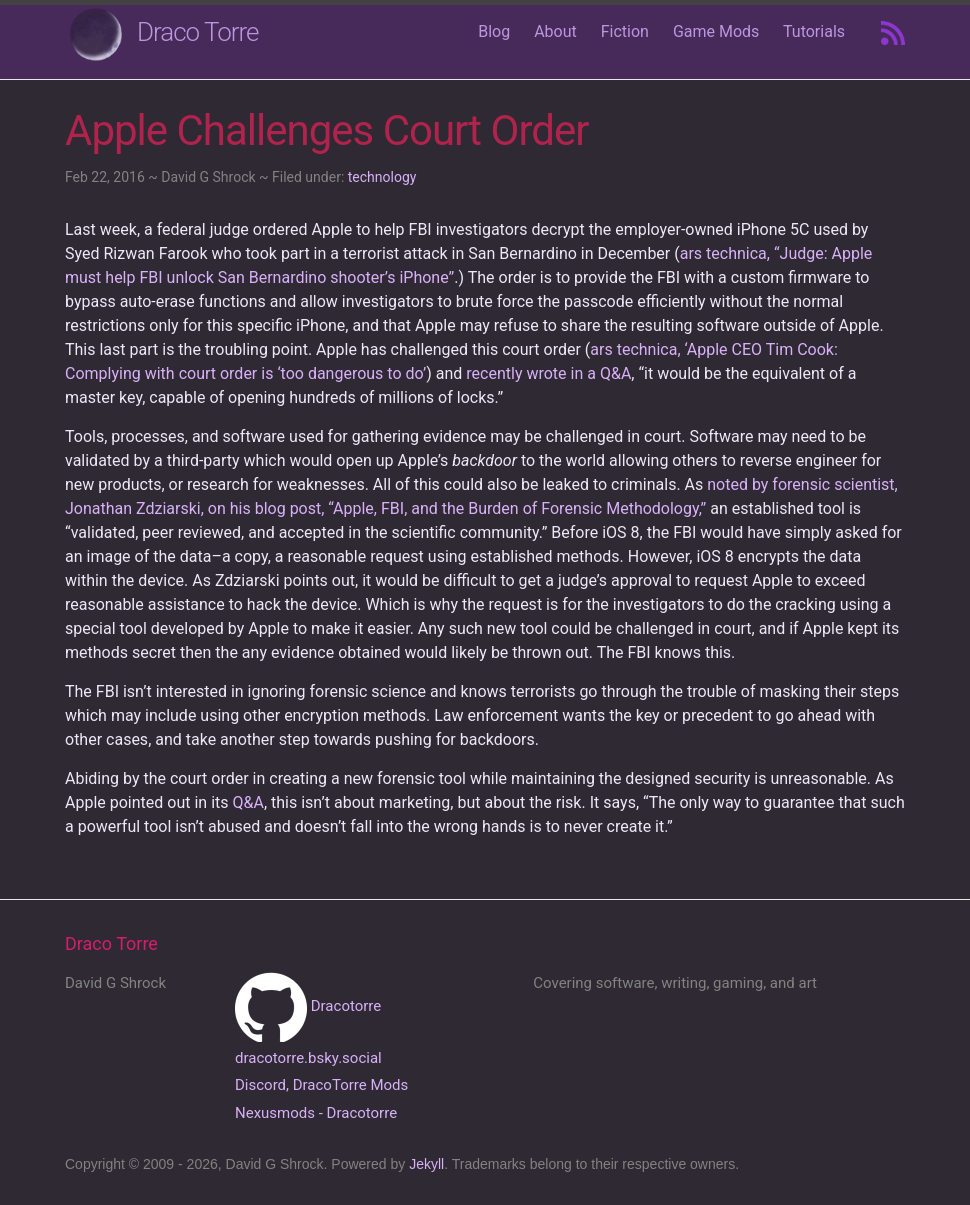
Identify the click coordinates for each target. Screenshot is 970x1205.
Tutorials (814, 31)
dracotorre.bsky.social (308, 1058)
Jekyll (426, 1164)
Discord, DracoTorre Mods (321, 1085)
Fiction (625, 31)
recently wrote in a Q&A (548, 373)
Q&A (248, 802)
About (555, 31)
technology (382, 177)
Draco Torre (198, 32)
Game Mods (716, 31)
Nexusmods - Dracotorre (316, 1113)
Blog (494, 31)
